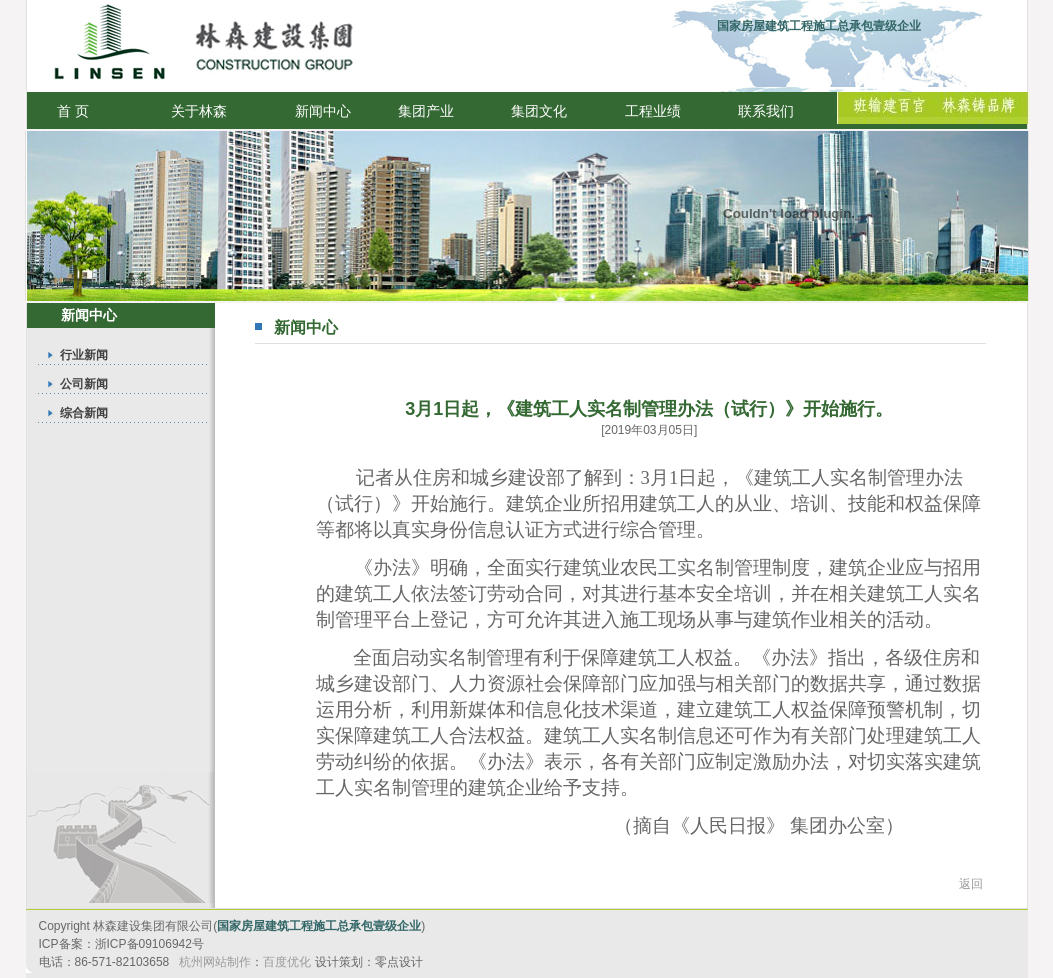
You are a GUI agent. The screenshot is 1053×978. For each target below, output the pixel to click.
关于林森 (199, 111)
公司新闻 (84, 384)
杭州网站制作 (215, 962)
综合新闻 (84, 413)
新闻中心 (323, 111)
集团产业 (426, 111)
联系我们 (766, 111)
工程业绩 (653, 111)
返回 (971, 884)
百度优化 (287, 962)
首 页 (73, 111)
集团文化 (539, 111)
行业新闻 (84, 355)
